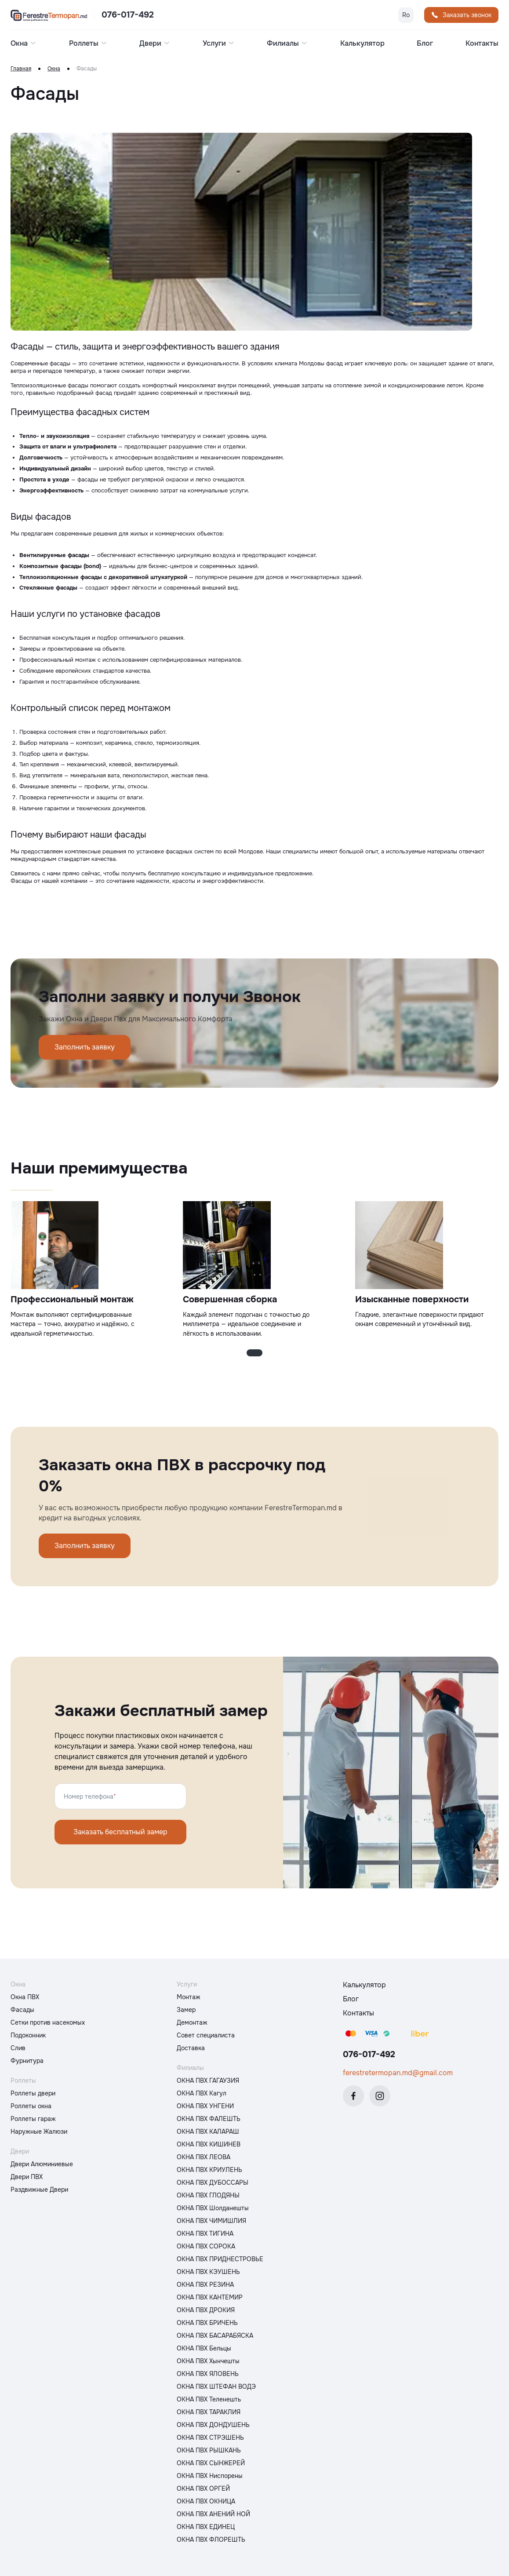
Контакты (481, 43)
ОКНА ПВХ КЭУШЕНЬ (208, 2272)
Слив (18, 2048)
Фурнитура (27, 2061)
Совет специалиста (206, 2035)
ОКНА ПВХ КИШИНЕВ (208, 2144)
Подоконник (28, 2035)
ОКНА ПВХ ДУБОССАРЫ (212, 2182)
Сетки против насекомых (48, 2022)
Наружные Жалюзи (39, 2131)
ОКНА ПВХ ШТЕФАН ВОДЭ (216, 2386)
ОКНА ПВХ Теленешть (209, 2399)
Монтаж (188, 1997)
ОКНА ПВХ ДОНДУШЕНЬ (213, 2425)
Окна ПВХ (25, 1997)
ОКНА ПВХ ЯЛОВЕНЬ (208, 2374)
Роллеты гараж (33, 2119)
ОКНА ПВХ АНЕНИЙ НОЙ (213, 2514)
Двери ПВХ (27, 2177)
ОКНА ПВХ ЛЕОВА (203, 2157)
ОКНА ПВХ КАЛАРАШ (208, 2131)
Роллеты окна (31, 2106)
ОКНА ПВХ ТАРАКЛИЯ (208, 2412)
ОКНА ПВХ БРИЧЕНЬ (207, 2323)
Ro (406, 15)
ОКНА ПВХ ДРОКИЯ (206, 2310)
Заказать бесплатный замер (120, 1831)
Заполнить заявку (85, 1047)
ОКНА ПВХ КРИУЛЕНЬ (209, 2170)
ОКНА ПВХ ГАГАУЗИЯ (208, 2080)
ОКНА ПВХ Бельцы (204, 2348)
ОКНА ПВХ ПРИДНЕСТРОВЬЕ (220, 2259)
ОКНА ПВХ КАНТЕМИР (210, 2297)
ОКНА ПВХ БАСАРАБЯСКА (215, 2335)
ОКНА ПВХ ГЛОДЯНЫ (208, 2195)
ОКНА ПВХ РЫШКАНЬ (209, 2450)
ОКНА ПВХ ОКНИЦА (206, 2501)
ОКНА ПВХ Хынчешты (208, 2361)
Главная (21, 69)
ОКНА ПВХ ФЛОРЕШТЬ (211, 2539)
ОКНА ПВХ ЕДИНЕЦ (206, 2527)
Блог (425, 43)
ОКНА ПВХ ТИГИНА (205, 2233)
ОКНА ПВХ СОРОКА (206, 2246)
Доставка (191, 2048)
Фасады (22, 2010)
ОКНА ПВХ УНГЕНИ (205, 2106)
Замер (186, 2010)
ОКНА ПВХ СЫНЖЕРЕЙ (211, 2463)
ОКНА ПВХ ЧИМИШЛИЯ (211, 2221)
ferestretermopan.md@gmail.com (398, 2072)
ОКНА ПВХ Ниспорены (210, 2476)
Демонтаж (192, 2022)
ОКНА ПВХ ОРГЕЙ (203, 2488)
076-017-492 (128, 15)
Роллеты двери (33, 2093)
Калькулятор (362, 43)
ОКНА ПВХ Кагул (201, 2093)
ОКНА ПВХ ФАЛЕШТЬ (208, 2119)
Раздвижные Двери (39, 2189)
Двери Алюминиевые (42, 2164)
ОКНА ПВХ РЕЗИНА (205, 2284)
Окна (53, 69)
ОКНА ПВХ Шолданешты (213, 2208)
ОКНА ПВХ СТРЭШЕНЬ (210, 2437)
